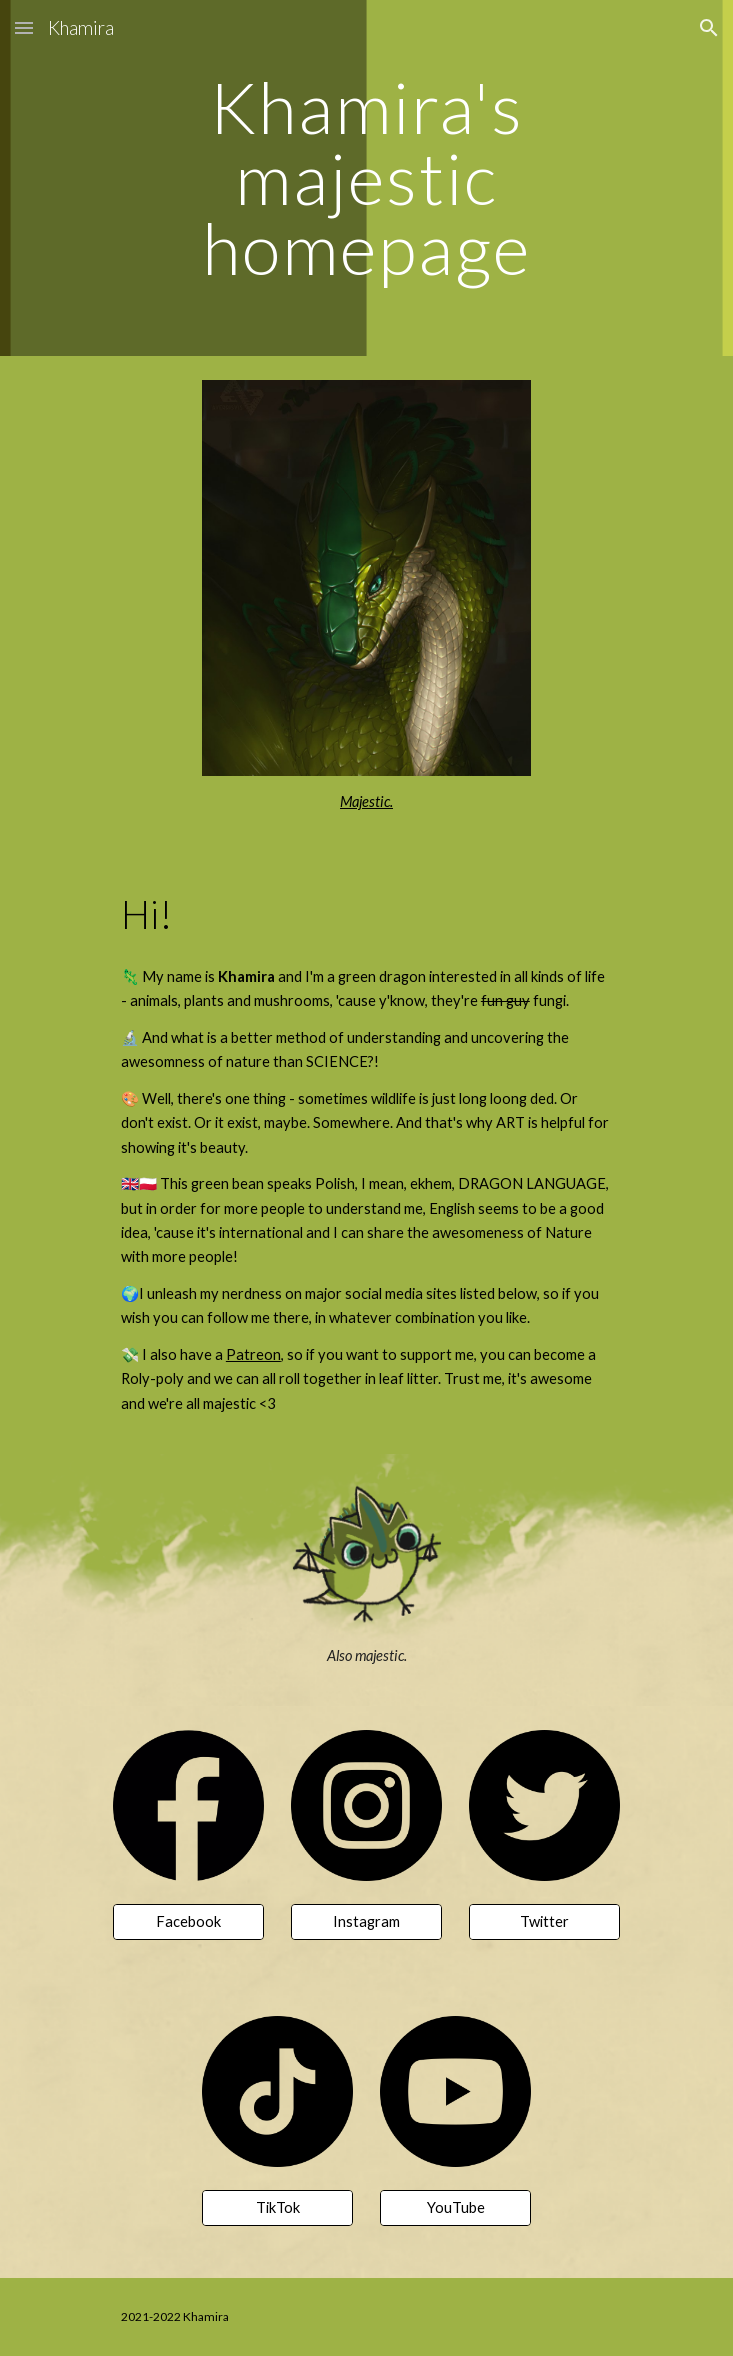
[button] (24, 27)
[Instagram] (366, 1922)
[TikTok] (277, 2208)
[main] (366, 178)
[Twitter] (544, 1922)
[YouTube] (455, 2208)
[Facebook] (188, 1922)
